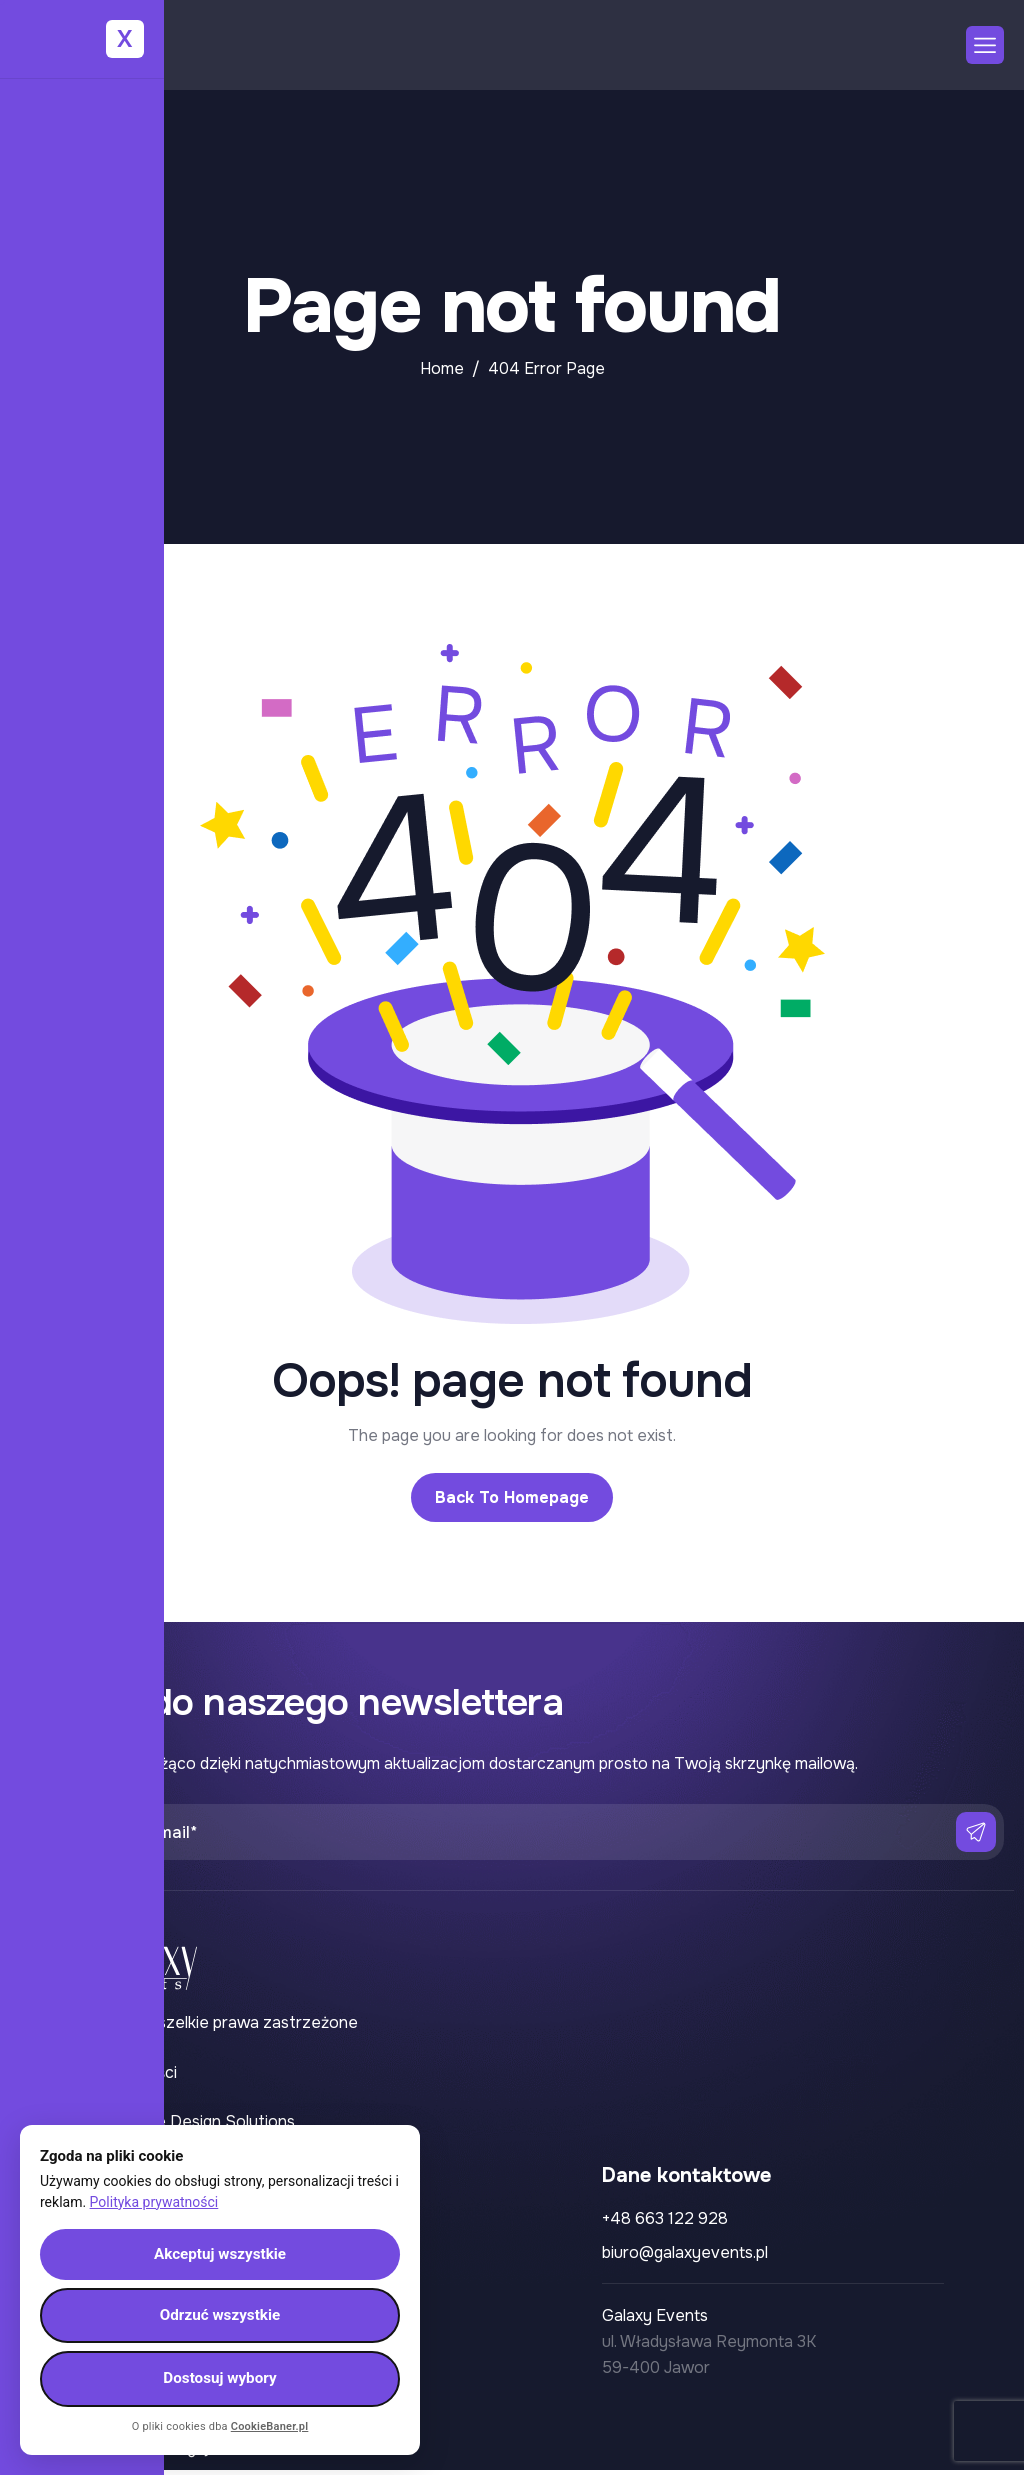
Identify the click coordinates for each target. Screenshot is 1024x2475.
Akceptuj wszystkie (220, 2247)
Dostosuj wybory (219, 2377)
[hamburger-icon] (985, 45)
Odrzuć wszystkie (220, 2311)
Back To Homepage (512, 1497)
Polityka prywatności (154, 2194)
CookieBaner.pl (270, 2426)
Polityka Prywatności (98, 2072)
